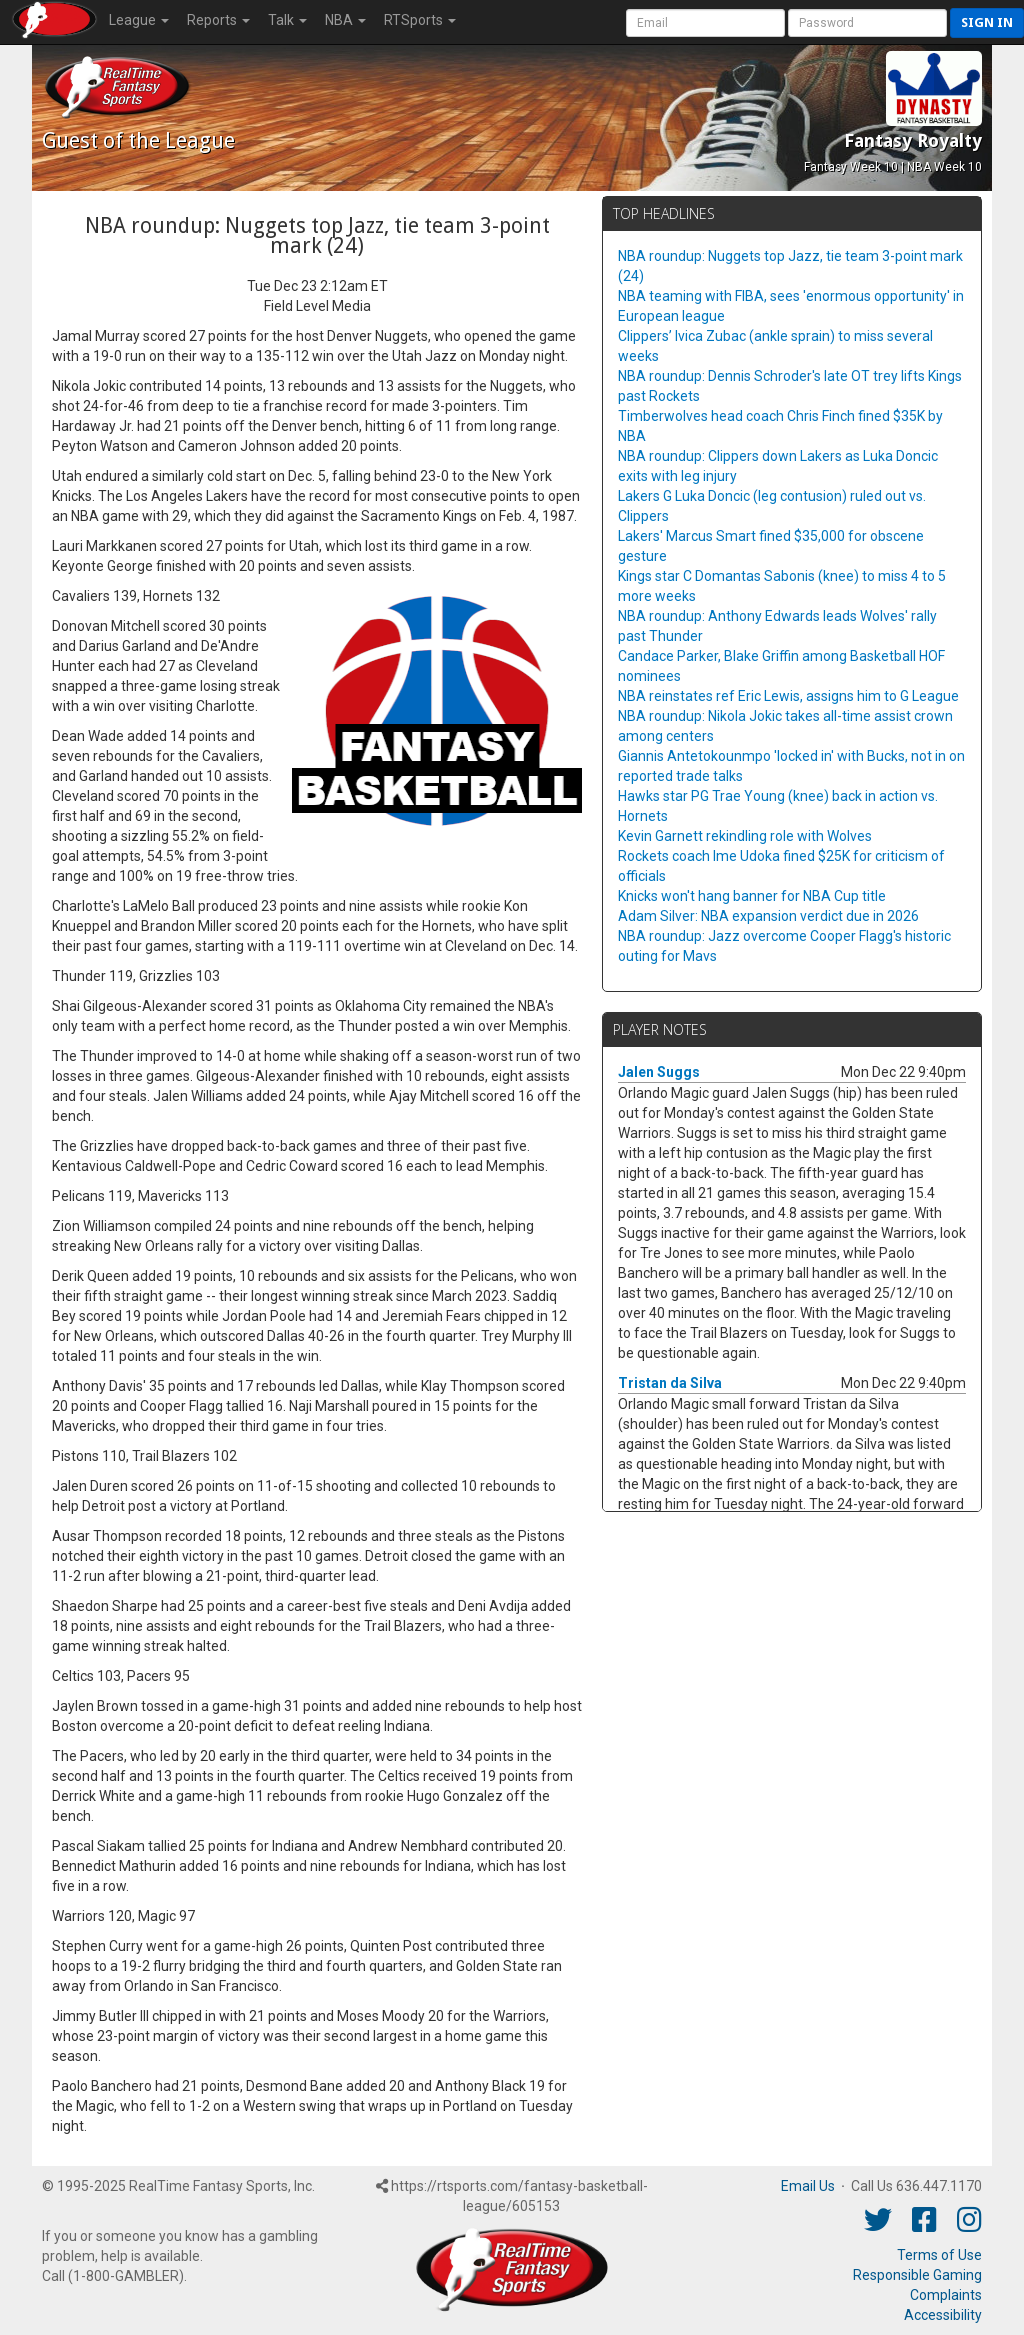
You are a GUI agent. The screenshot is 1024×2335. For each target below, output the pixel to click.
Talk (287, 20)
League (139, 20)
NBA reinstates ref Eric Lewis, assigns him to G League (788, 696)
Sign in (987, 22)
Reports (218, 20)
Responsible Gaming (917, 2275)
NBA (345, 20)
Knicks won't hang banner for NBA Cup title (752, 896)
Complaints (946, 2295)
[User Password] (867, 23)
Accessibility (943, 2315)
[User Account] (705, 23)
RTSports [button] (420, 20)
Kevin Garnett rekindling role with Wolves (745, 836)
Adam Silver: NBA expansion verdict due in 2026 (768, 916)
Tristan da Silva (670, 1383)
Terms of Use (939, 2255)
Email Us (808, 2186)
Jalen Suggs (659, 1072)
